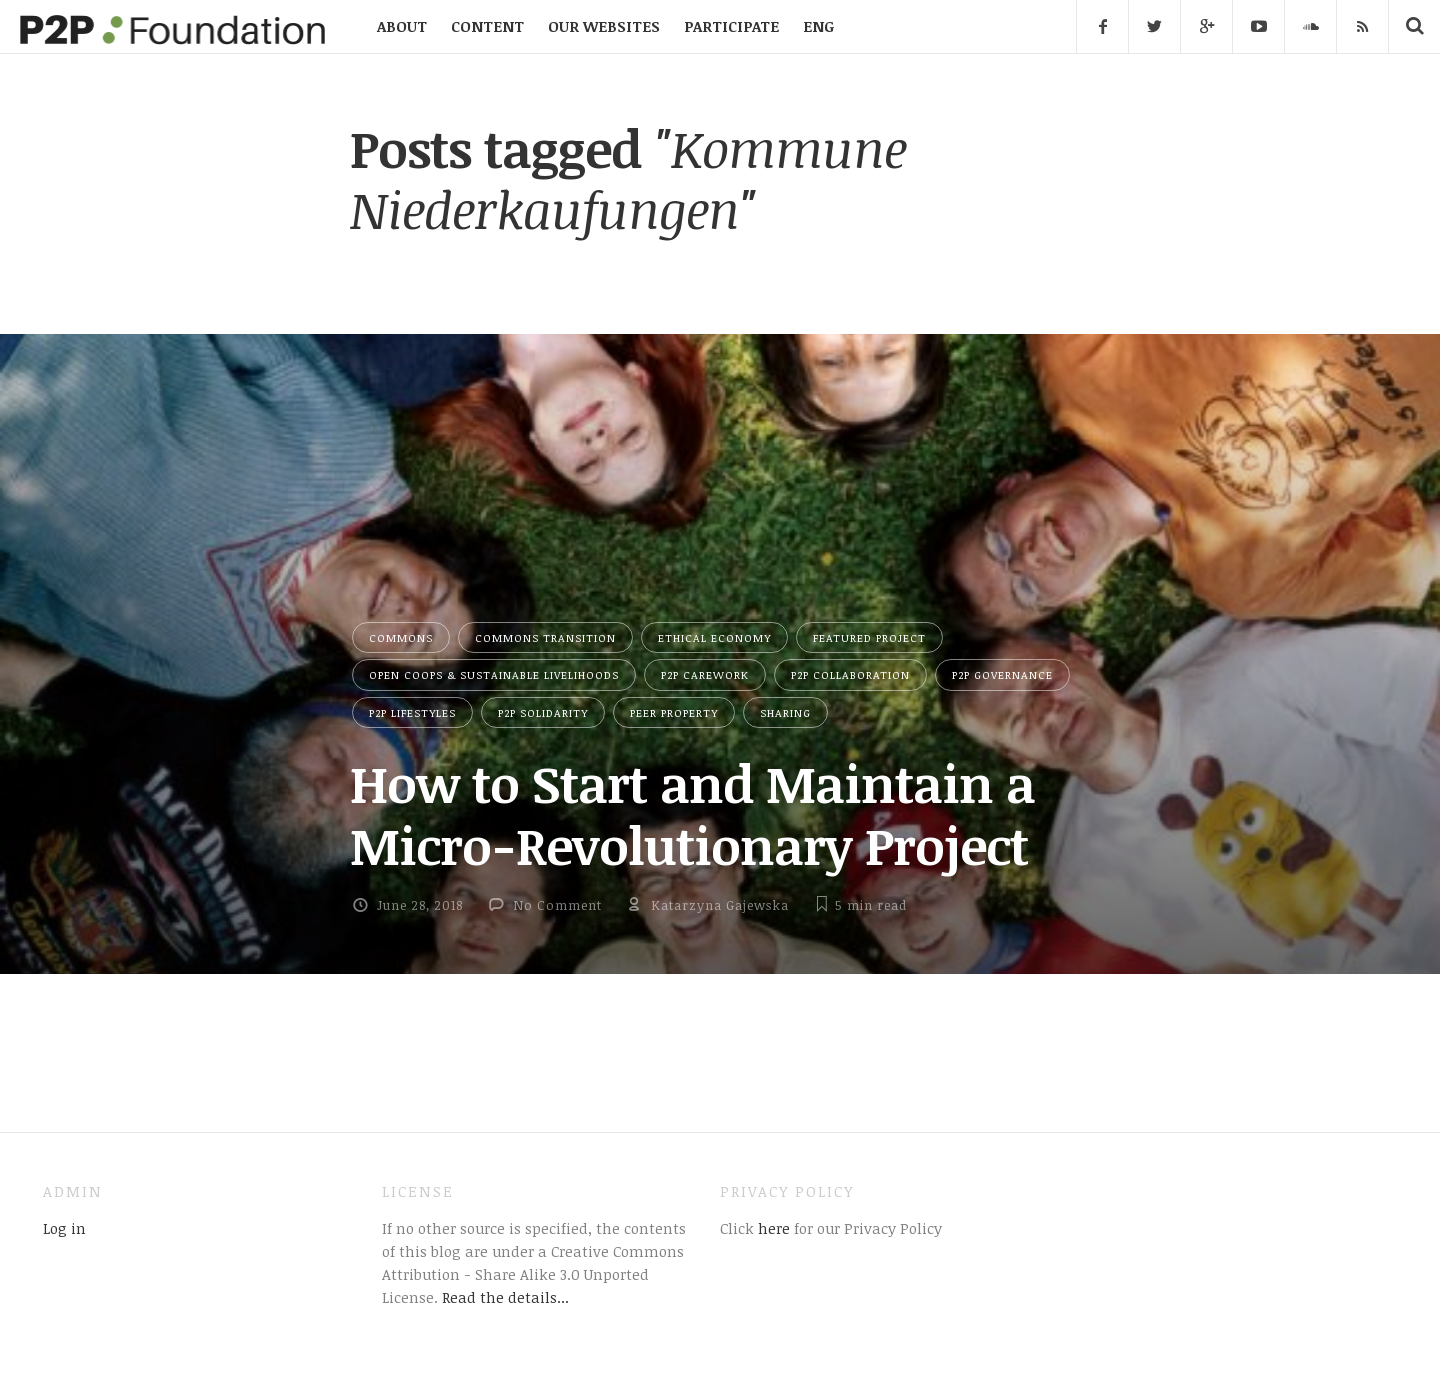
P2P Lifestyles (412, 712)
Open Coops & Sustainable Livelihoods (494, 674)
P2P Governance (1002, 674)
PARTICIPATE (731, 26)
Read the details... (505, 1297)
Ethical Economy (714, 637)
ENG (818, 26)
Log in (64, 1228)
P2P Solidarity (543, 712)
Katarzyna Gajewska (720, 905)
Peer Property (674, 712)
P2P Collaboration (850, 674)
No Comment (557, 905)
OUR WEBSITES (604, 26)
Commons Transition (545, 637)
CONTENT (487, 26)
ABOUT (402, 26)
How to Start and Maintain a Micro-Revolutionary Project (692, 813)
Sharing (785, 712)
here (772, 1228)
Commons (401, 637)
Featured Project (869, 637)
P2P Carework (705, 674)
